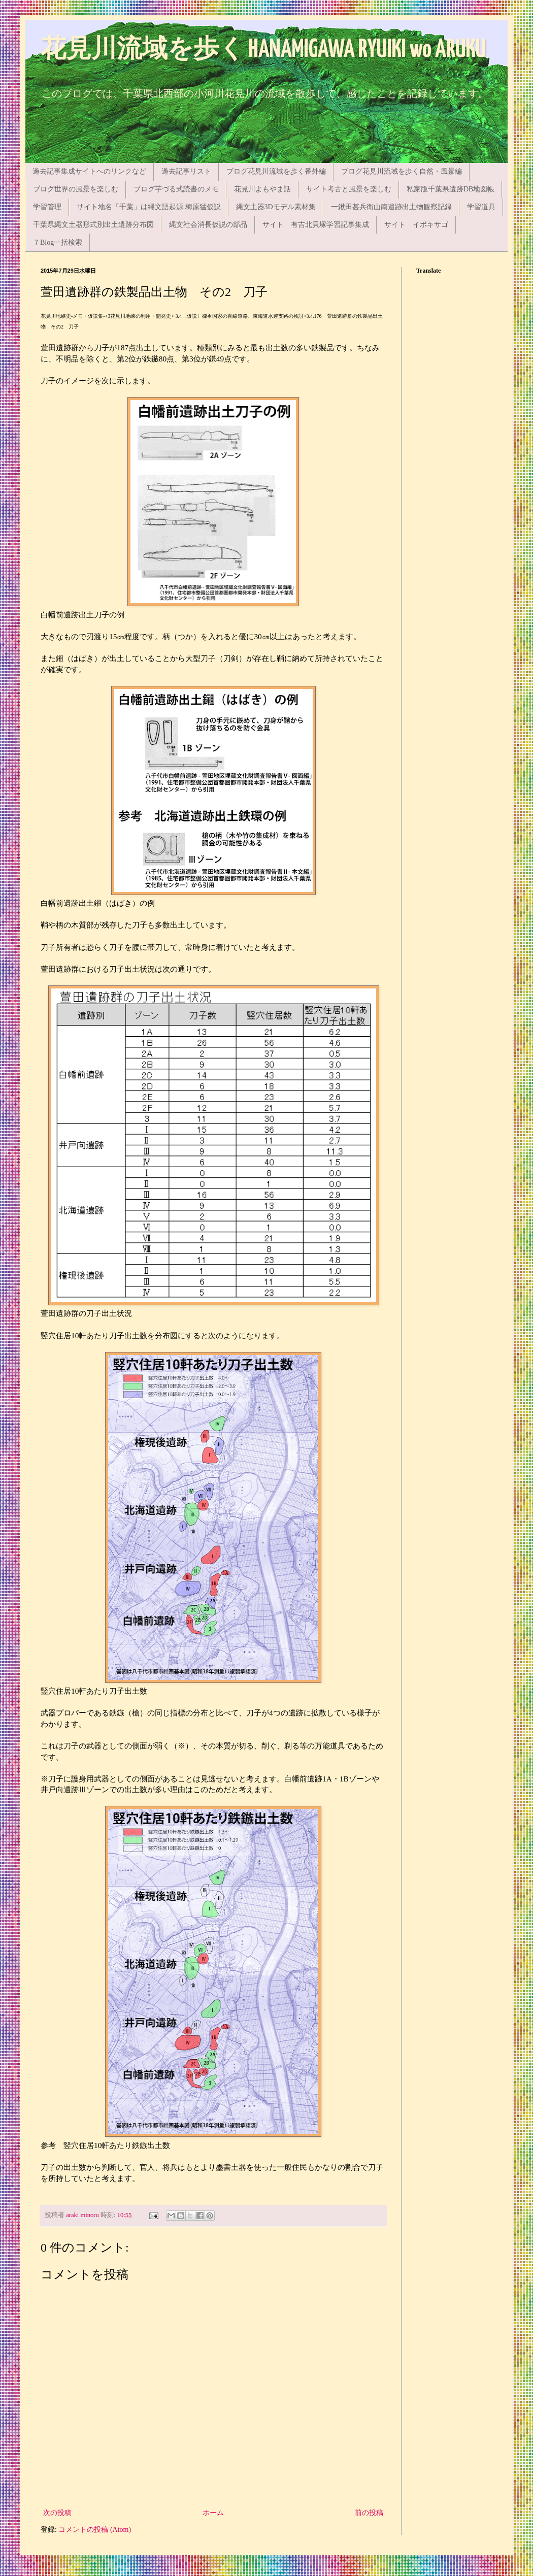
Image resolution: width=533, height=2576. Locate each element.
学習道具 (481, 207)
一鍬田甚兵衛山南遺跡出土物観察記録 (391, 207)
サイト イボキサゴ (416, 224)
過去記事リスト (186, 171)
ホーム (213, 2513)
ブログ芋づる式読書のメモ (176, 189)
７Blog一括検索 (57, 242)
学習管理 (47, 207)
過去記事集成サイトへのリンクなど (89, 171)
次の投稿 (57, 2513)
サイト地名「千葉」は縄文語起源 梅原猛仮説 (149, 207)
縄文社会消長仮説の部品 (208, 224)
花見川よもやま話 (262, 189)
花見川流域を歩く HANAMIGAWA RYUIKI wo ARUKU (263, 50)
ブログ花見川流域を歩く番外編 (276, 171)
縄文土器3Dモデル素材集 (276, 207)
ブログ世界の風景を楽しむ (75, 189)
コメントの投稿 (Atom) (94, 2529)
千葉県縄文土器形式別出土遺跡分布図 (93, 224)
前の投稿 (369, 2513)
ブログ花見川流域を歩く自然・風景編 (401, 171)
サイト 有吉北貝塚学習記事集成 (315, 224)
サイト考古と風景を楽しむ (348, 189)
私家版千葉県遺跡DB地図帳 (450, 189)
